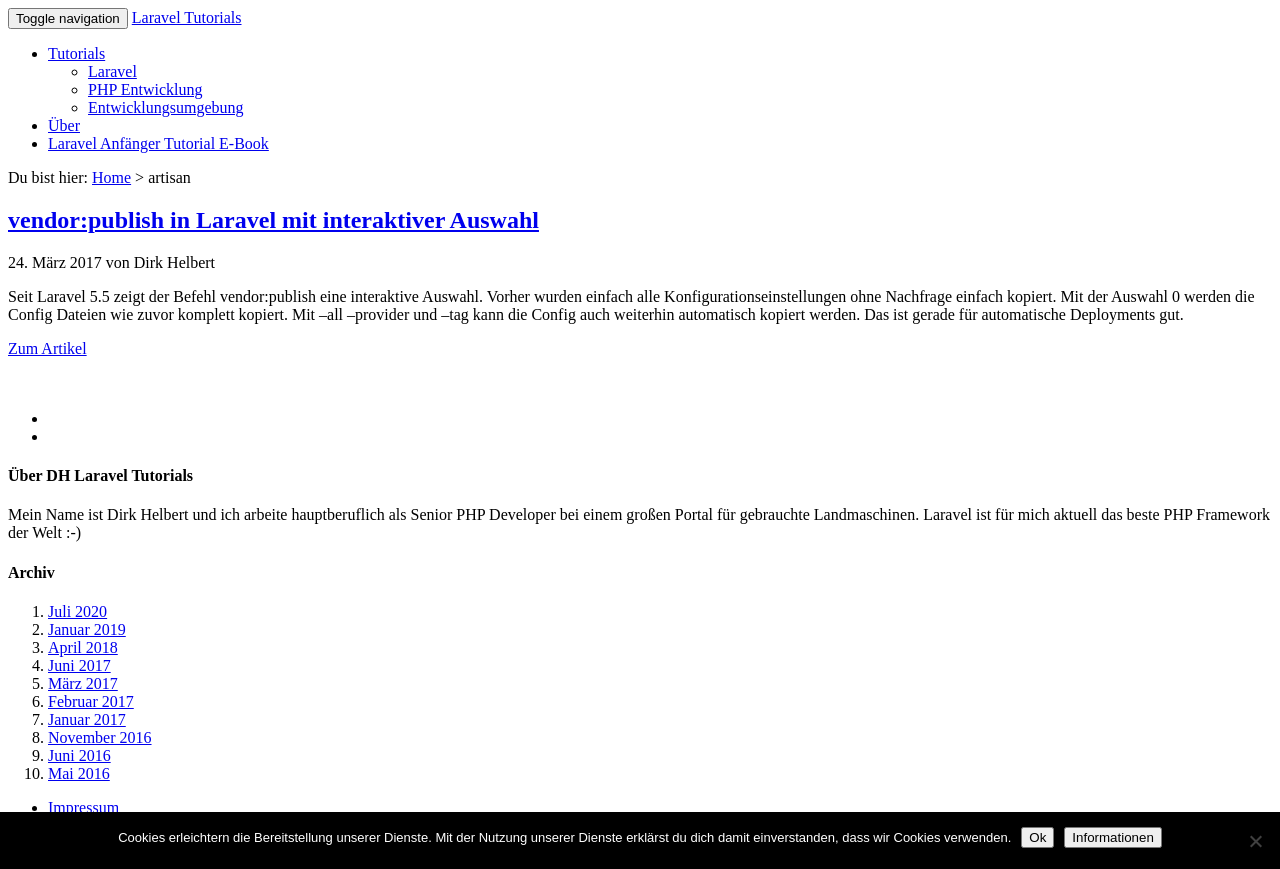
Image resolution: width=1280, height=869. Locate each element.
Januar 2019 (87, 629)
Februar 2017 (91, 701)
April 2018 (83, 647)
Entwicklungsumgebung (166, 107)
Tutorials (76, 53)
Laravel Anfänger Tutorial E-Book (158, 143)
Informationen (1113, 837)
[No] (1255, 841)
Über (64, 125)
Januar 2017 (87, 719)
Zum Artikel (47, 348)
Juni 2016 (79, 755)
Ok (1037, 837)
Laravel (112, 71)
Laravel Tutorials (187, 17)
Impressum (83, 807)
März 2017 (83, 683)
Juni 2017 (79, 665)
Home (111, 177)
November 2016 (100, 737)
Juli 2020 (77, 611)
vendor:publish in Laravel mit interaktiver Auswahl (273, 220)
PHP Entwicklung (145, 89)
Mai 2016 (79, 773)
